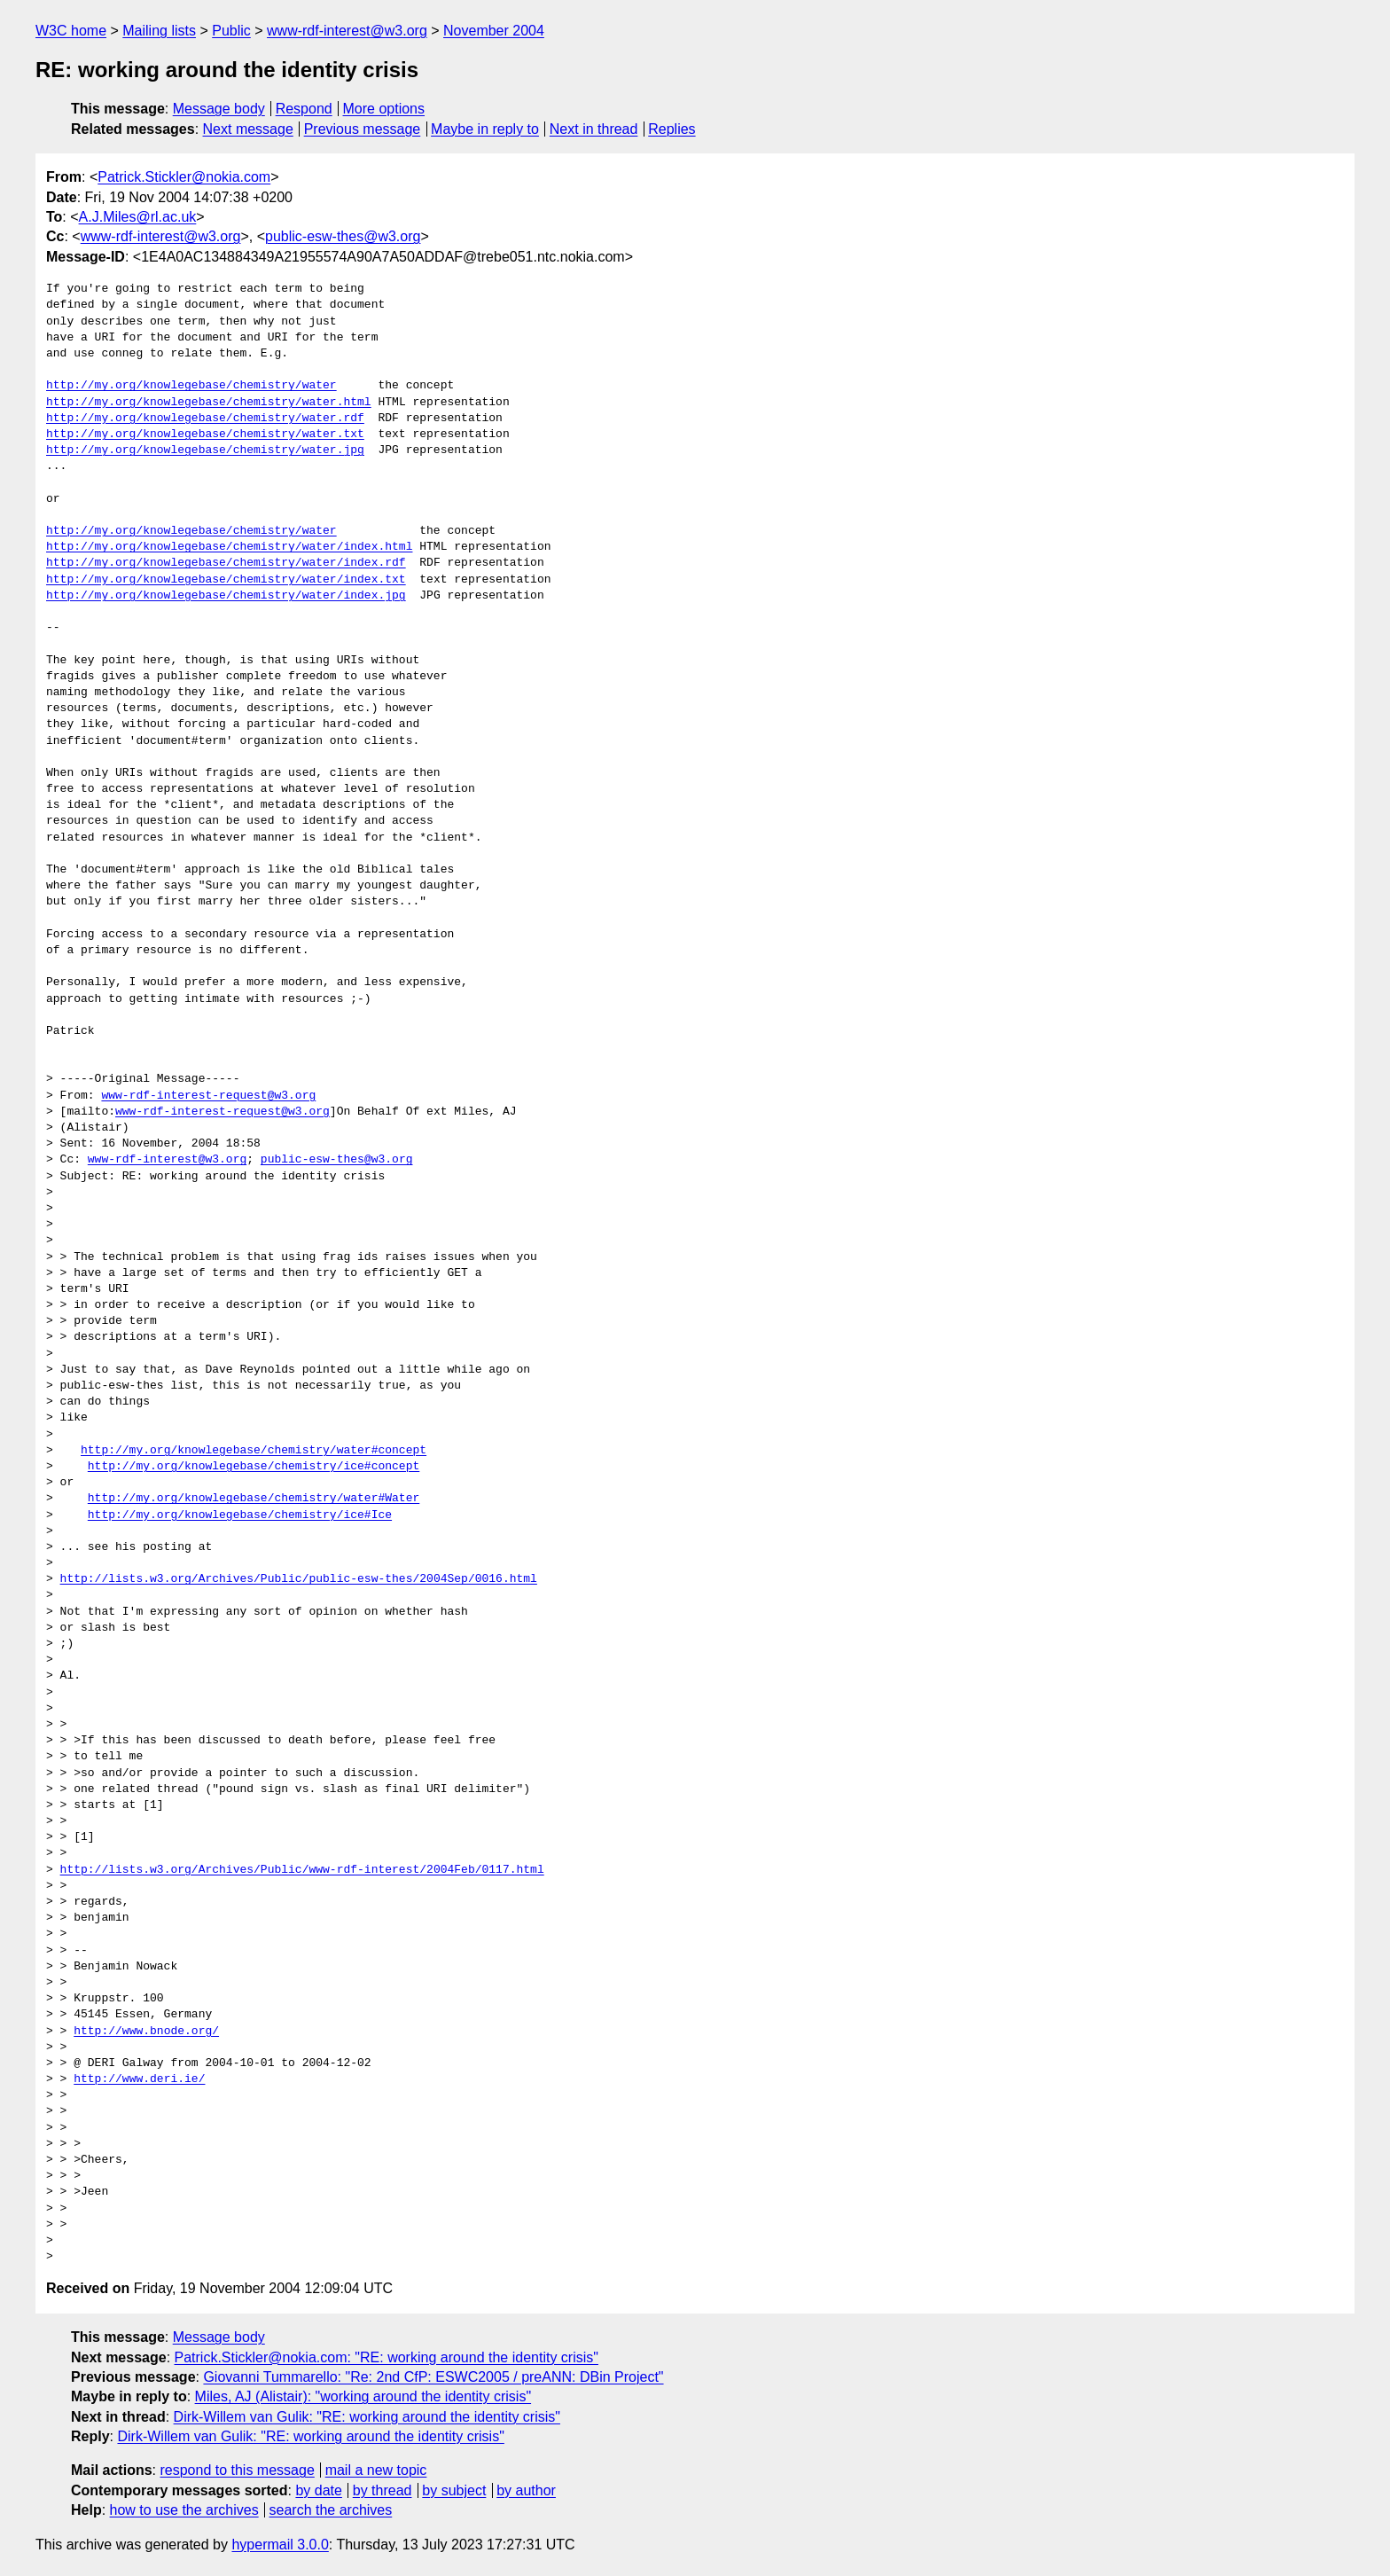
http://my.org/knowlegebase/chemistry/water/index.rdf (226, 563)
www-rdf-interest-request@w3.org (208, 1096)
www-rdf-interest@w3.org (347, 30)
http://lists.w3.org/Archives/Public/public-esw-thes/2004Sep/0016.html (298, 1579)
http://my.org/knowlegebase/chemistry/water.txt (205, 434)
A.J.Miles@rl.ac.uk (138, 216)
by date (318, 2490)
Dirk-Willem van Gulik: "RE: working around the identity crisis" (367, 2416)
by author (526, 2490)
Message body (219, 108)
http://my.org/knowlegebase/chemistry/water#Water (253, 1499)
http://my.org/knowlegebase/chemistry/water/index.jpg (226, 596)
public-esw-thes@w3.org (342, 236)
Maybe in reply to (485, 129)
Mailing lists (159, 30)
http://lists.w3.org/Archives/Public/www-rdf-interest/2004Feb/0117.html (302, 1870)
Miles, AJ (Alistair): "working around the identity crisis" (363, 2396)
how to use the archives (184, 2509)
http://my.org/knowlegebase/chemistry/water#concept (253, 1451)
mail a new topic (376, 2470)
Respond (304, 108)
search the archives (331, 2509)
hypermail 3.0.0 (279, 2544)
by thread (382, 2490)
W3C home (70, 30)
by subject (454, 2490)
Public (231, 30)
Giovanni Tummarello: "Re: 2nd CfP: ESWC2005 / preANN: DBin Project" (433, 2376)
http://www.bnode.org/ (146, 2032)
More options (384, 108)
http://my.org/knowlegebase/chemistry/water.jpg (205, 450)
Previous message (362, 129)
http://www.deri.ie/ (139, 2079)
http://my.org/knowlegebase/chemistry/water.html (208, 403)
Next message (248, 129)
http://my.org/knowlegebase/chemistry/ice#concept (253, 1467)
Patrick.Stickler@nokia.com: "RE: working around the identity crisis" (386, 2357)
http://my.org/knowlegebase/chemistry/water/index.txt (226, 580)
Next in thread (594, 129)
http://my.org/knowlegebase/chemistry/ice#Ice (240, 1515)
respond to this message (237, 2470)
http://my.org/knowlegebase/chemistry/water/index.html (229, 547)
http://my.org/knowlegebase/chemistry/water (191, 386)
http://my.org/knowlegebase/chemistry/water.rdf (205, 419)
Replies (671, 129)
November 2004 (493, 30)
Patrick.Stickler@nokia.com (184, 176)
